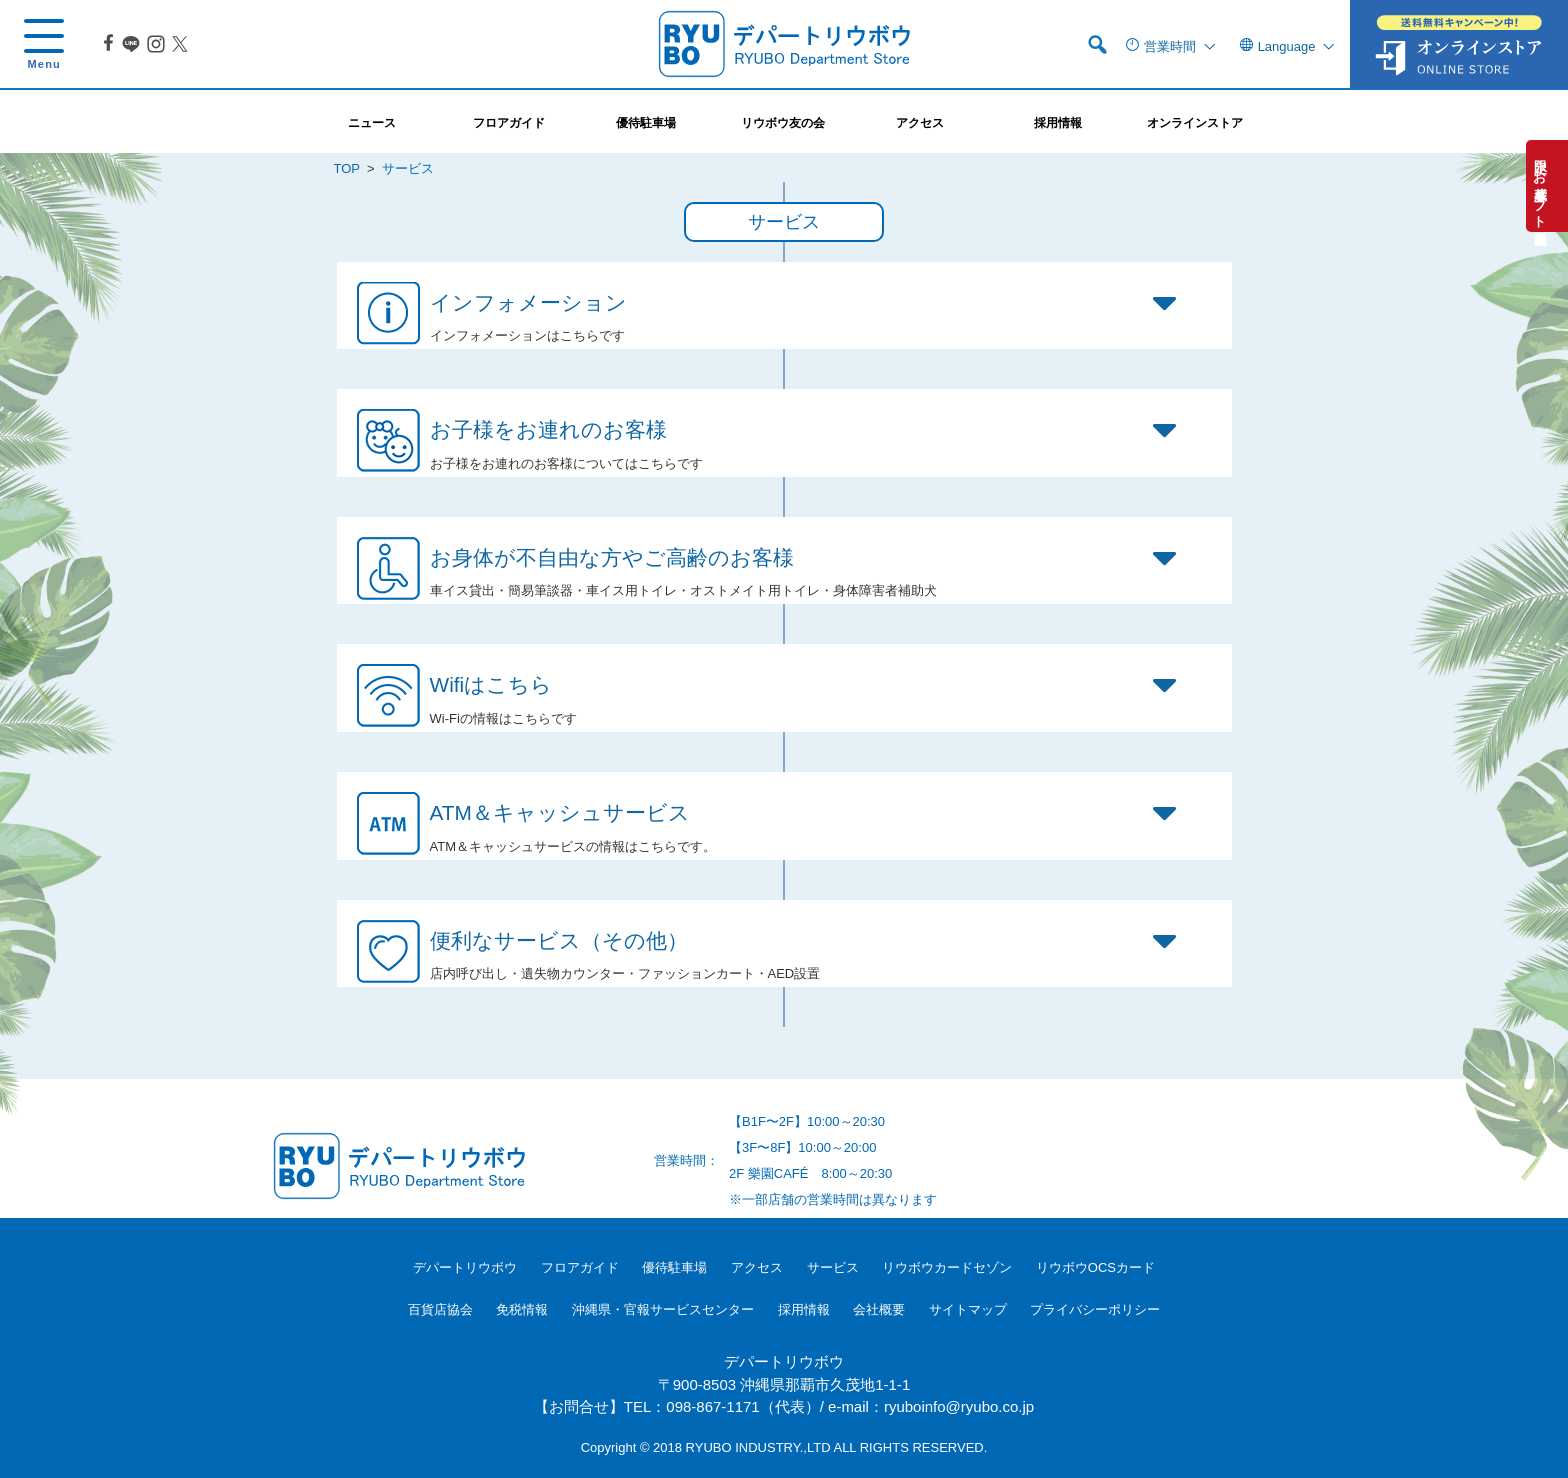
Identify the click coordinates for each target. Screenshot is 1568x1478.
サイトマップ (968, 1309)
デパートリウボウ (465, 1267)
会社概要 (879, 1309)
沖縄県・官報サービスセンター (663, 1309)
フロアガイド (580, 1267)
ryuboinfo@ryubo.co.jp (959, 1406)
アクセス (757, 1267)
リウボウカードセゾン (947, 1267)
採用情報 (804, 1309)
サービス (833, 1267)
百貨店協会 (440, 1309)
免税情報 (522, 1309)
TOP (347, 168)
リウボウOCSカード (1095, 1267)
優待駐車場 (674, 1267)
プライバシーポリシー (1095, 1309)
